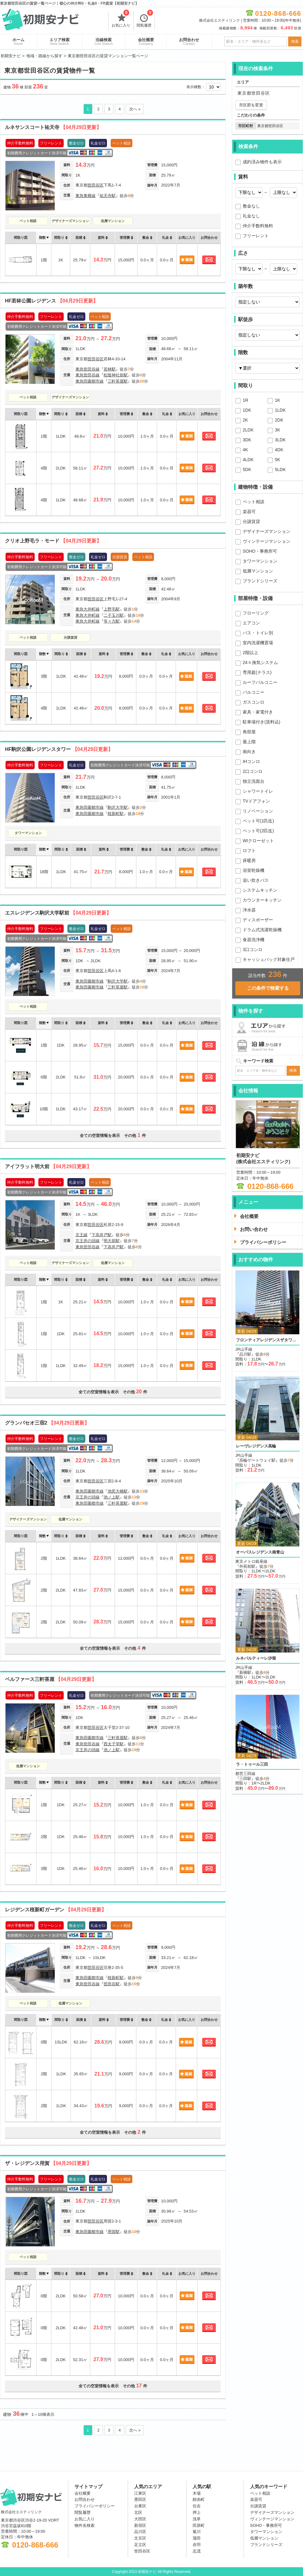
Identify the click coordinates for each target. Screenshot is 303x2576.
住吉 (197, 2506)
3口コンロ (252, 949)
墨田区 (140, 2499)
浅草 (197, 2519)
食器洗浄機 (253, 939)
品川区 (140, 2531)
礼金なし (251, 215)
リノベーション (258, 810)
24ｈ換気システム (260, 662)
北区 (138, 2512)
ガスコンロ (253, 702)
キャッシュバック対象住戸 (269, 959)
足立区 (140, 2544)
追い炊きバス (256, 880)
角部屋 (249, 731)
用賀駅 (114, 2231)
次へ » (135, 109)
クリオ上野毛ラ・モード (53, 540)
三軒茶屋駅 (118, 381)
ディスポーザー (258, 919)
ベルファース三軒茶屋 (50, 1679)
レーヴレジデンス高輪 (256, 1446)
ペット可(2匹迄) (258, 830)
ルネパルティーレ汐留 (256, 1658)
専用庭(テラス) (257, 672)
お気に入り (121, 19)
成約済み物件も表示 (262, 161)
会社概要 (146, 41)
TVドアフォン (256, 801)
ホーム (18, 41)
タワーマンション (28, 833)
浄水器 (249, 909)
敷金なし (251, 206)
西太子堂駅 (114, 1744)
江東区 (140, 2493)
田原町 (199, 2525)
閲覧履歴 (145, 19)
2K (245, 420)
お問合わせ (189, 41)
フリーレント (256, 235)
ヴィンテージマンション (266, 541)
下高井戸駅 (102, 1234)
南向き (249, 751)
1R (245, 400)
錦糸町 (199, 2499)
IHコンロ (251, 761)
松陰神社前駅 (116, 375)
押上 (197, 2512)
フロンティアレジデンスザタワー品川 (267, 1340)
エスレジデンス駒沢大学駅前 (58, 912)
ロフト (249, 850)
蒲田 (197, 2538)
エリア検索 (59, 41)
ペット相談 (27, 221)
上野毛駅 (112, 609)
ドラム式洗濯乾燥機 (262, 929)
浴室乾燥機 (253, 870)
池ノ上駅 (112, 1497)
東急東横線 (85, 195)
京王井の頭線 (87, 1240)
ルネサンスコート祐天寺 (53, 127)
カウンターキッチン (262, 900)
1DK (247, 410)
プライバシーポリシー (95, 2506)
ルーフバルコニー (260, 682)
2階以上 (250, 652)
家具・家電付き (258, 711)
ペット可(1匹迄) (258, 820)
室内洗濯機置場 (258, 642)
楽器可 (249, 511)
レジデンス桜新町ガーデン (55, 1909)
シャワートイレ (258, 791)
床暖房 (249, 860)
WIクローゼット (258, 840)
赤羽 (197, 2544)
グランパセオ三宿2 (47, 1422)
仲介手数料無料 (258, 225)
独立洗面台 (253, 781)
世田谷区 (95, 185)
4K (245, 449)
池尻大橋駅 (118, 1491)
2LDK (248, 429)
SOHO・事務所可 (260, 551)
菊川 (197, 2531)
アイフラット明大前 (48, 1166)
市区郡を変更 (251, 105)
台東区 (140, 2506)
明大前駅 (112, 1240)
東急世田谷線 (87, 369)
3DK (247, 439)
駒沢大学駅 (118, 807)
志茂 (197, 2551)
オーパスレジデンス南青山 (260, 1552)
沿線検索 (104, 41)
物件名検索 (85, 2525)
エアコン (251, 622)
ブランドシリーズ (260, 580)
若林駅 (110, 369)
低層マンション (113, 221)
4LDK (248, 459)
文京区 (140, 2538)
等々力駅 (112, 621)
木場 (197, 2493)
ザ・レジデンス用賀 (48, 2163)
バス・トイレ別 (258, 632)
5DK (247, 469)
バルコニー (253, 692)
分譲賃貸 (70, 637)
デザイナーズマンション (70, 221)
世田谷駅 (112, 1984)
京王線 (81, 1234)
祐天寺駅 (108, 195)
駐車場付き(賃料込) (261, 721)
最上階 (249, 741)
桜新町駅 (116, 813)
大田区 (140, 2519)
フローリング (256, 613)
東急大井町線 (87, 609)
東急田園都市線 (89, 381)
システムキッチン (260, 890)
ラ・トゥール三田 (252, 1764)
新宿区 (140, 2525)
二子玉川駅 (114, 615)
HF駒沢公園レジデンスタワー (59, 749)
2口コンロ (252, 771)
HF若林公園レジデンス (51, 300)
